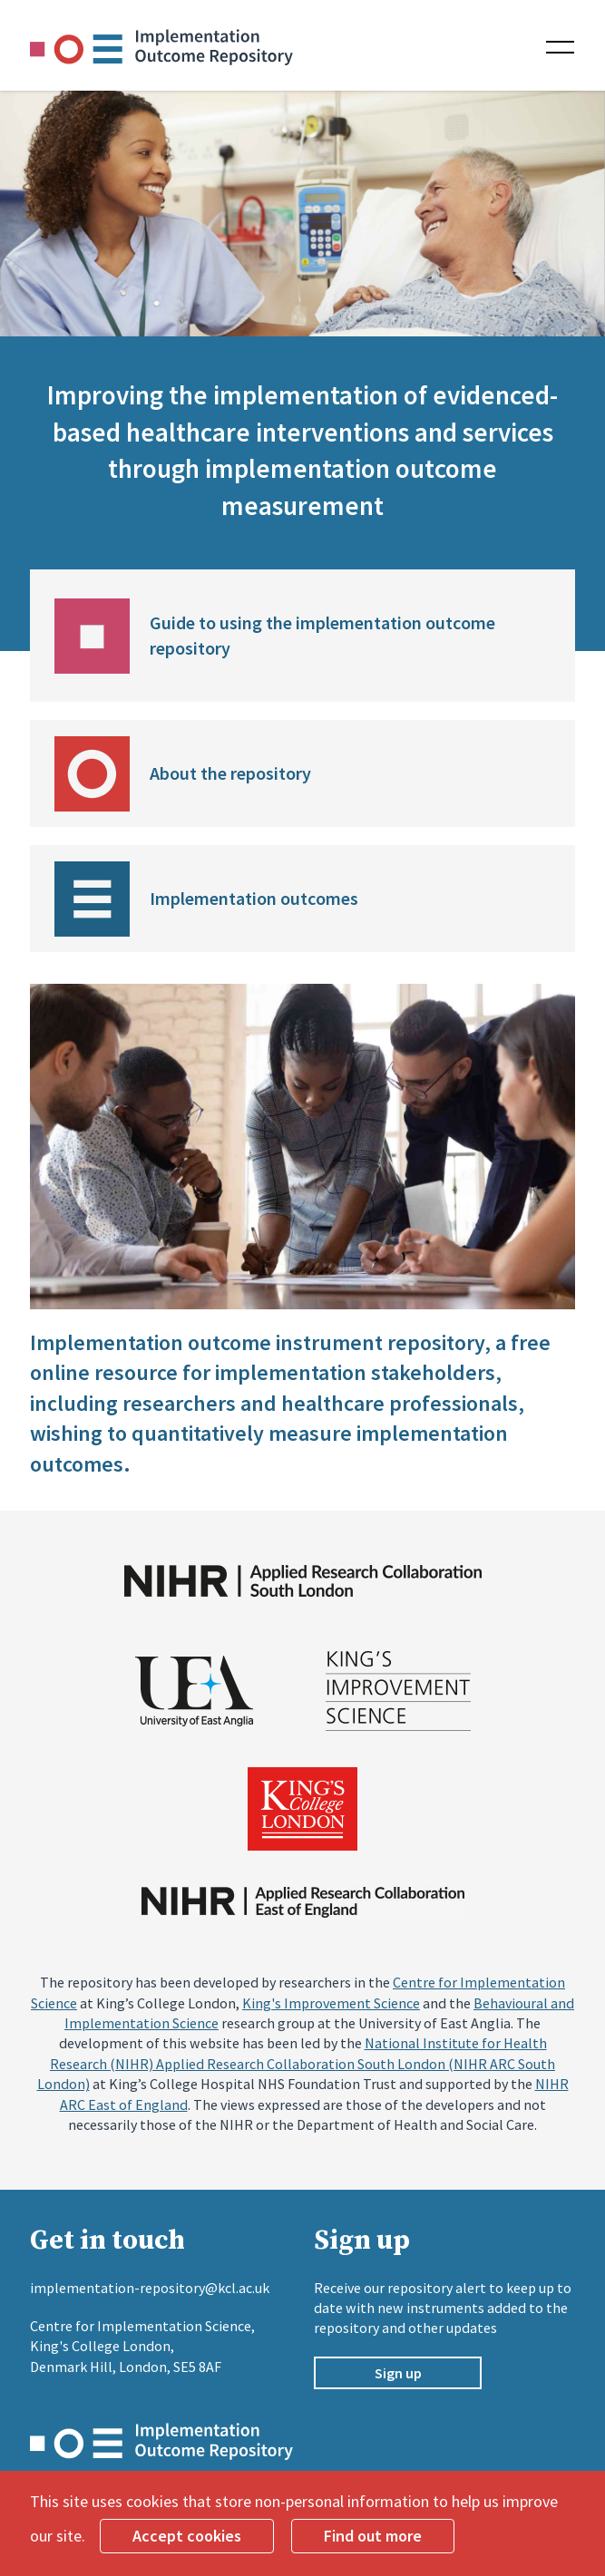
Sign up (398, 2373)
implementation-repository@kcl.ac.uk (149, 2288)
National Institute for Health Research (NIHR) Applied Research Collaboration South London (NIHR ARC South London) (296, 2063)
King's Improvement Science (331, 2003)
